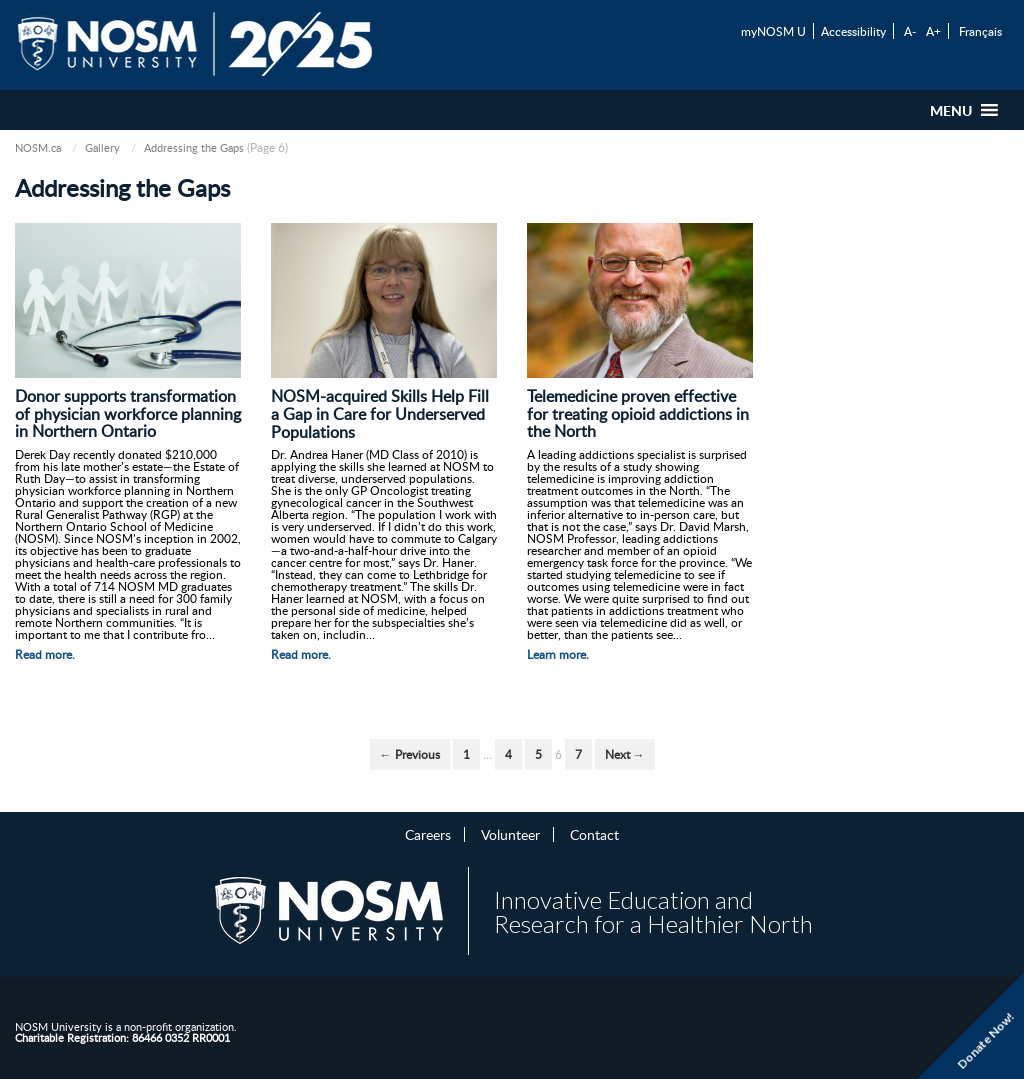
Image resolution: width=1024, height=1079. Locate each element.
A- (910, 31)
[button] (951, 110)
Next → (625, 754)
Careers (428, 834)
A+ (933, 31)
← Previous (410, 754)
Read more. (45, 654)
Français (980, 31)
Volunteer (510, 834)
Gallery (102, 147)
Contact (594, 834)
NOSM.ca (38, 147)
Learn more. (558, 654)
